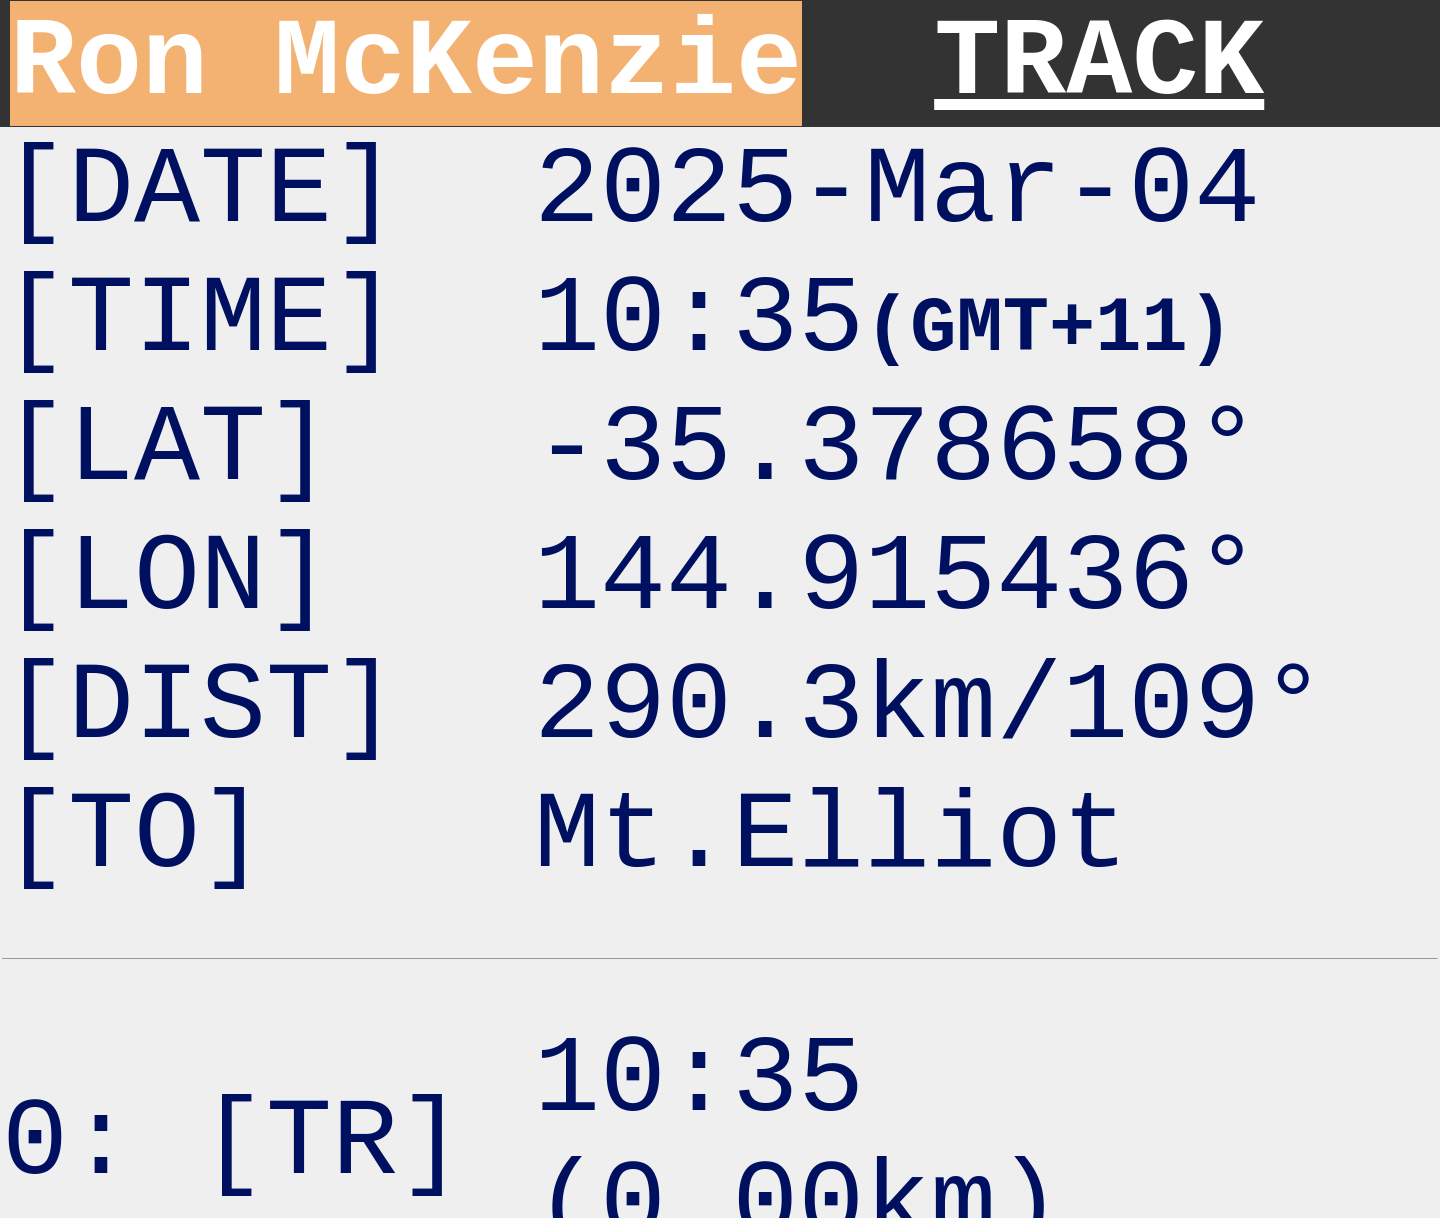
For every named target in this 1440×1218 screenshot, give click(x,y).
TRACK (1099, 63)
